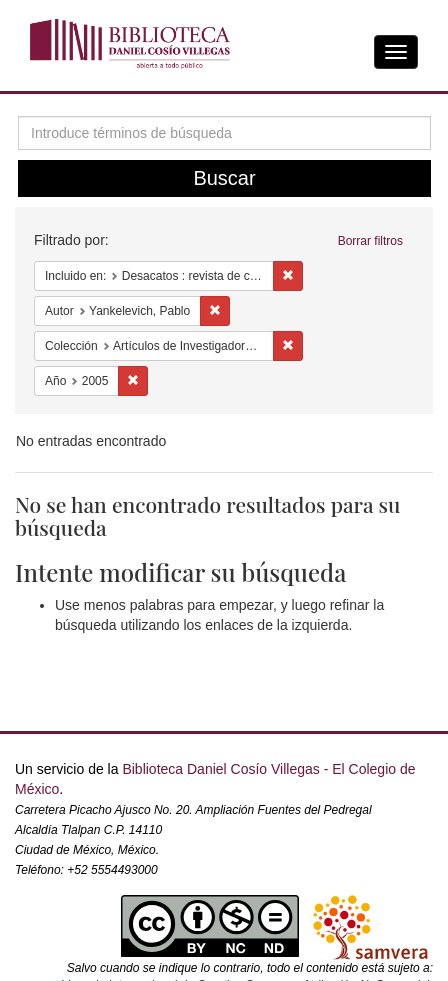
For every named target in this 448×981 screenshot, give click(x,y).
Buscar (224, 178)
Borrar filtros (370, 241)
